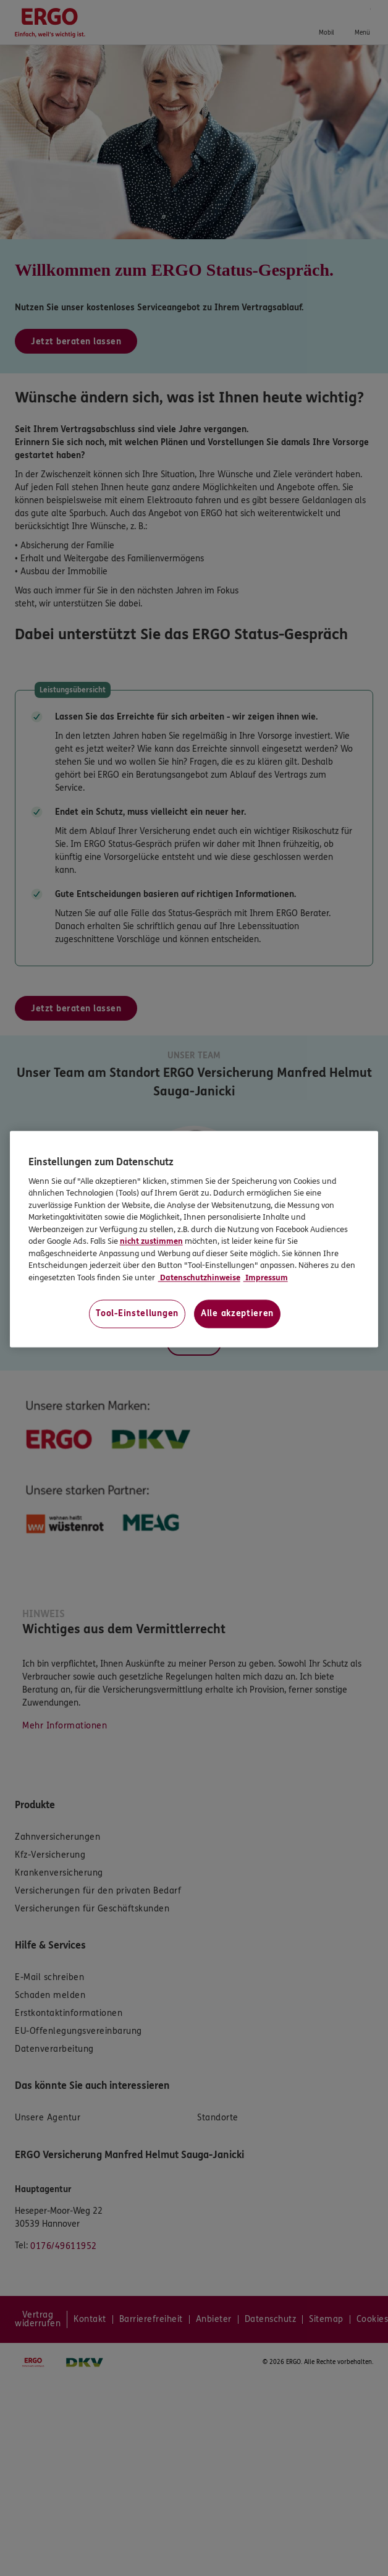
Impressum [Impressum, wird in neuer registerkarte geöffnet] (265, 1278)
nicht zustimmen (151, 1242)
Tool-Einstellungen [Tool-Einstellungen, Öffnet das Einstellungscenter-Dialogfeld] (137, 1314)
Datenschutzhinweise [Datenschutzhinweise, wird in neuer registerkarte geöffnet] (199, 1278)
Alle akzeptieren (237, 1314)
